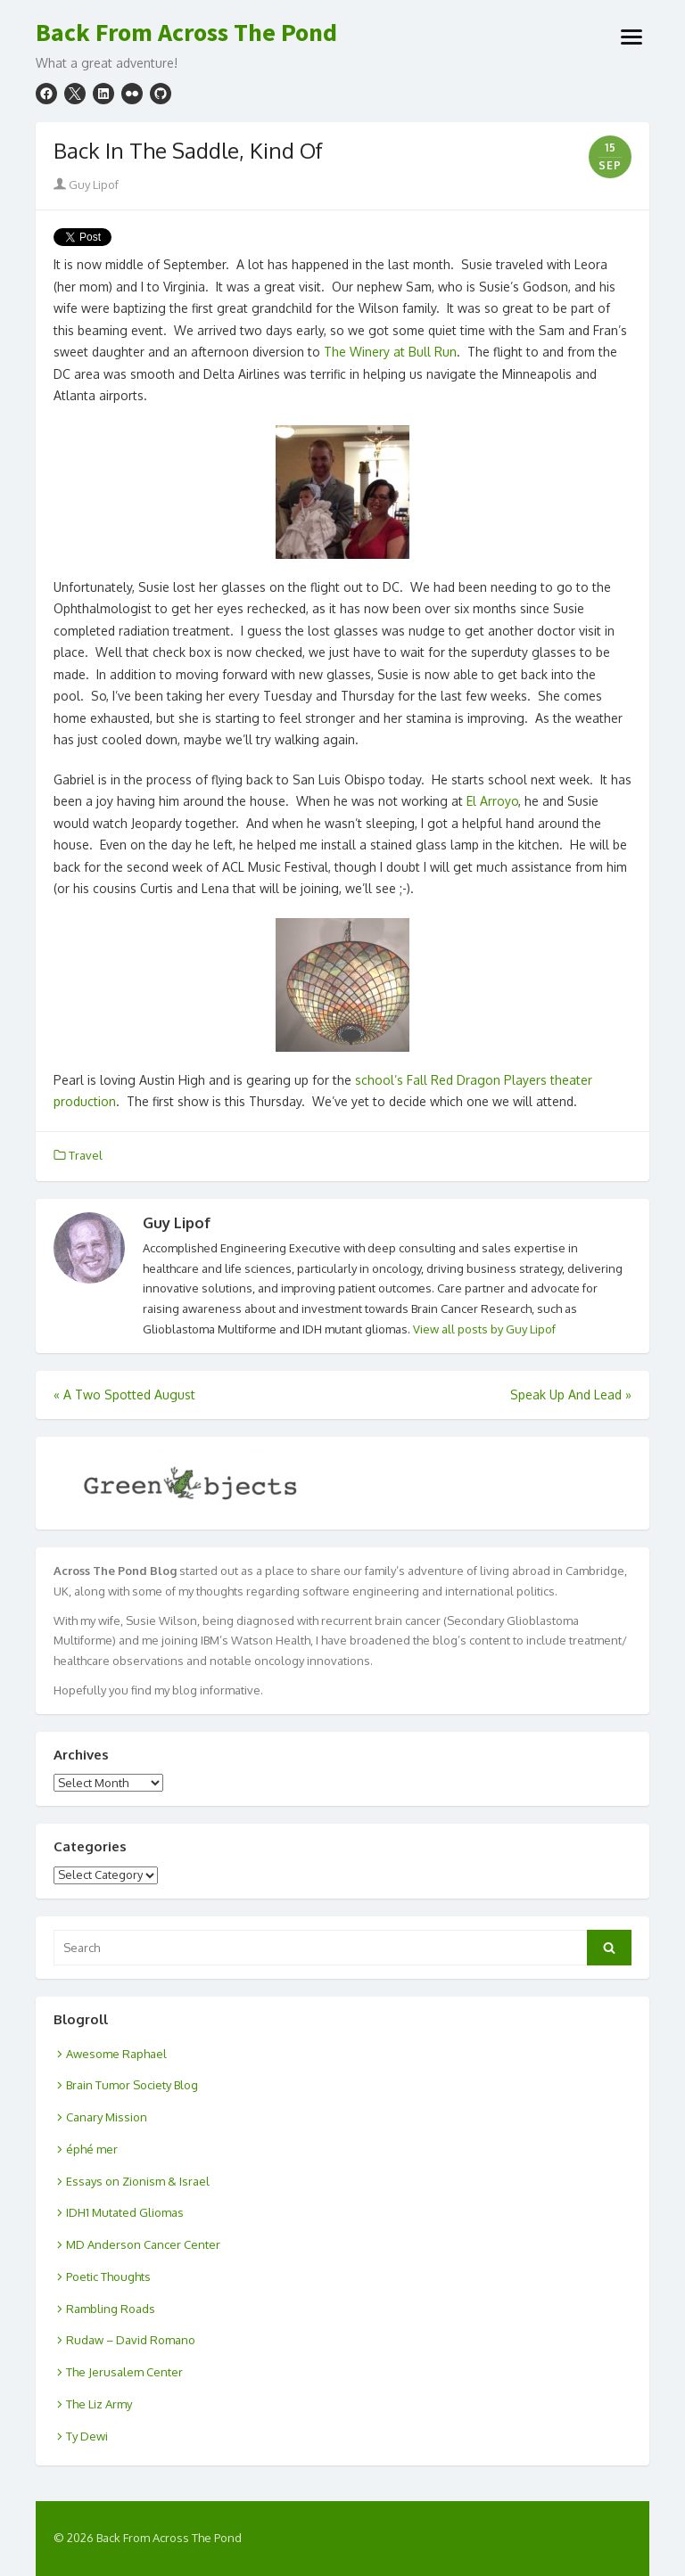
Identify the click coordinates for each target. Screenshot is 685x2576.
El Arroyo (492, 800)
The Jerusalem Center (124, 2372)
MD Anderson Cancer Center (143, 2244)
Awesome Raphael (116, 2054)
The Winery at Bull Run (390, 351)
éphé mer (92, 2149)
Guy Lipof (86, 184)
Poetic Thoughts (108, 2276)
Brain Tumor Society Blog (132, 2085)
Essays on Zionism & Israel (138, 2181)
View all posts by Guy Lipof (484, 1329)
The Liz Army (99, 2404)
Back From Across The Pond (186, 33)
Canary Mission (106, 2117)
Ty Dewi (87, 2436)
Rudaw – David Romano (130, 2340)
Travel (86, 1155)
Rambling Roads (110, 2308)
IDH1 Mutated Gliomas (125, 2212)
